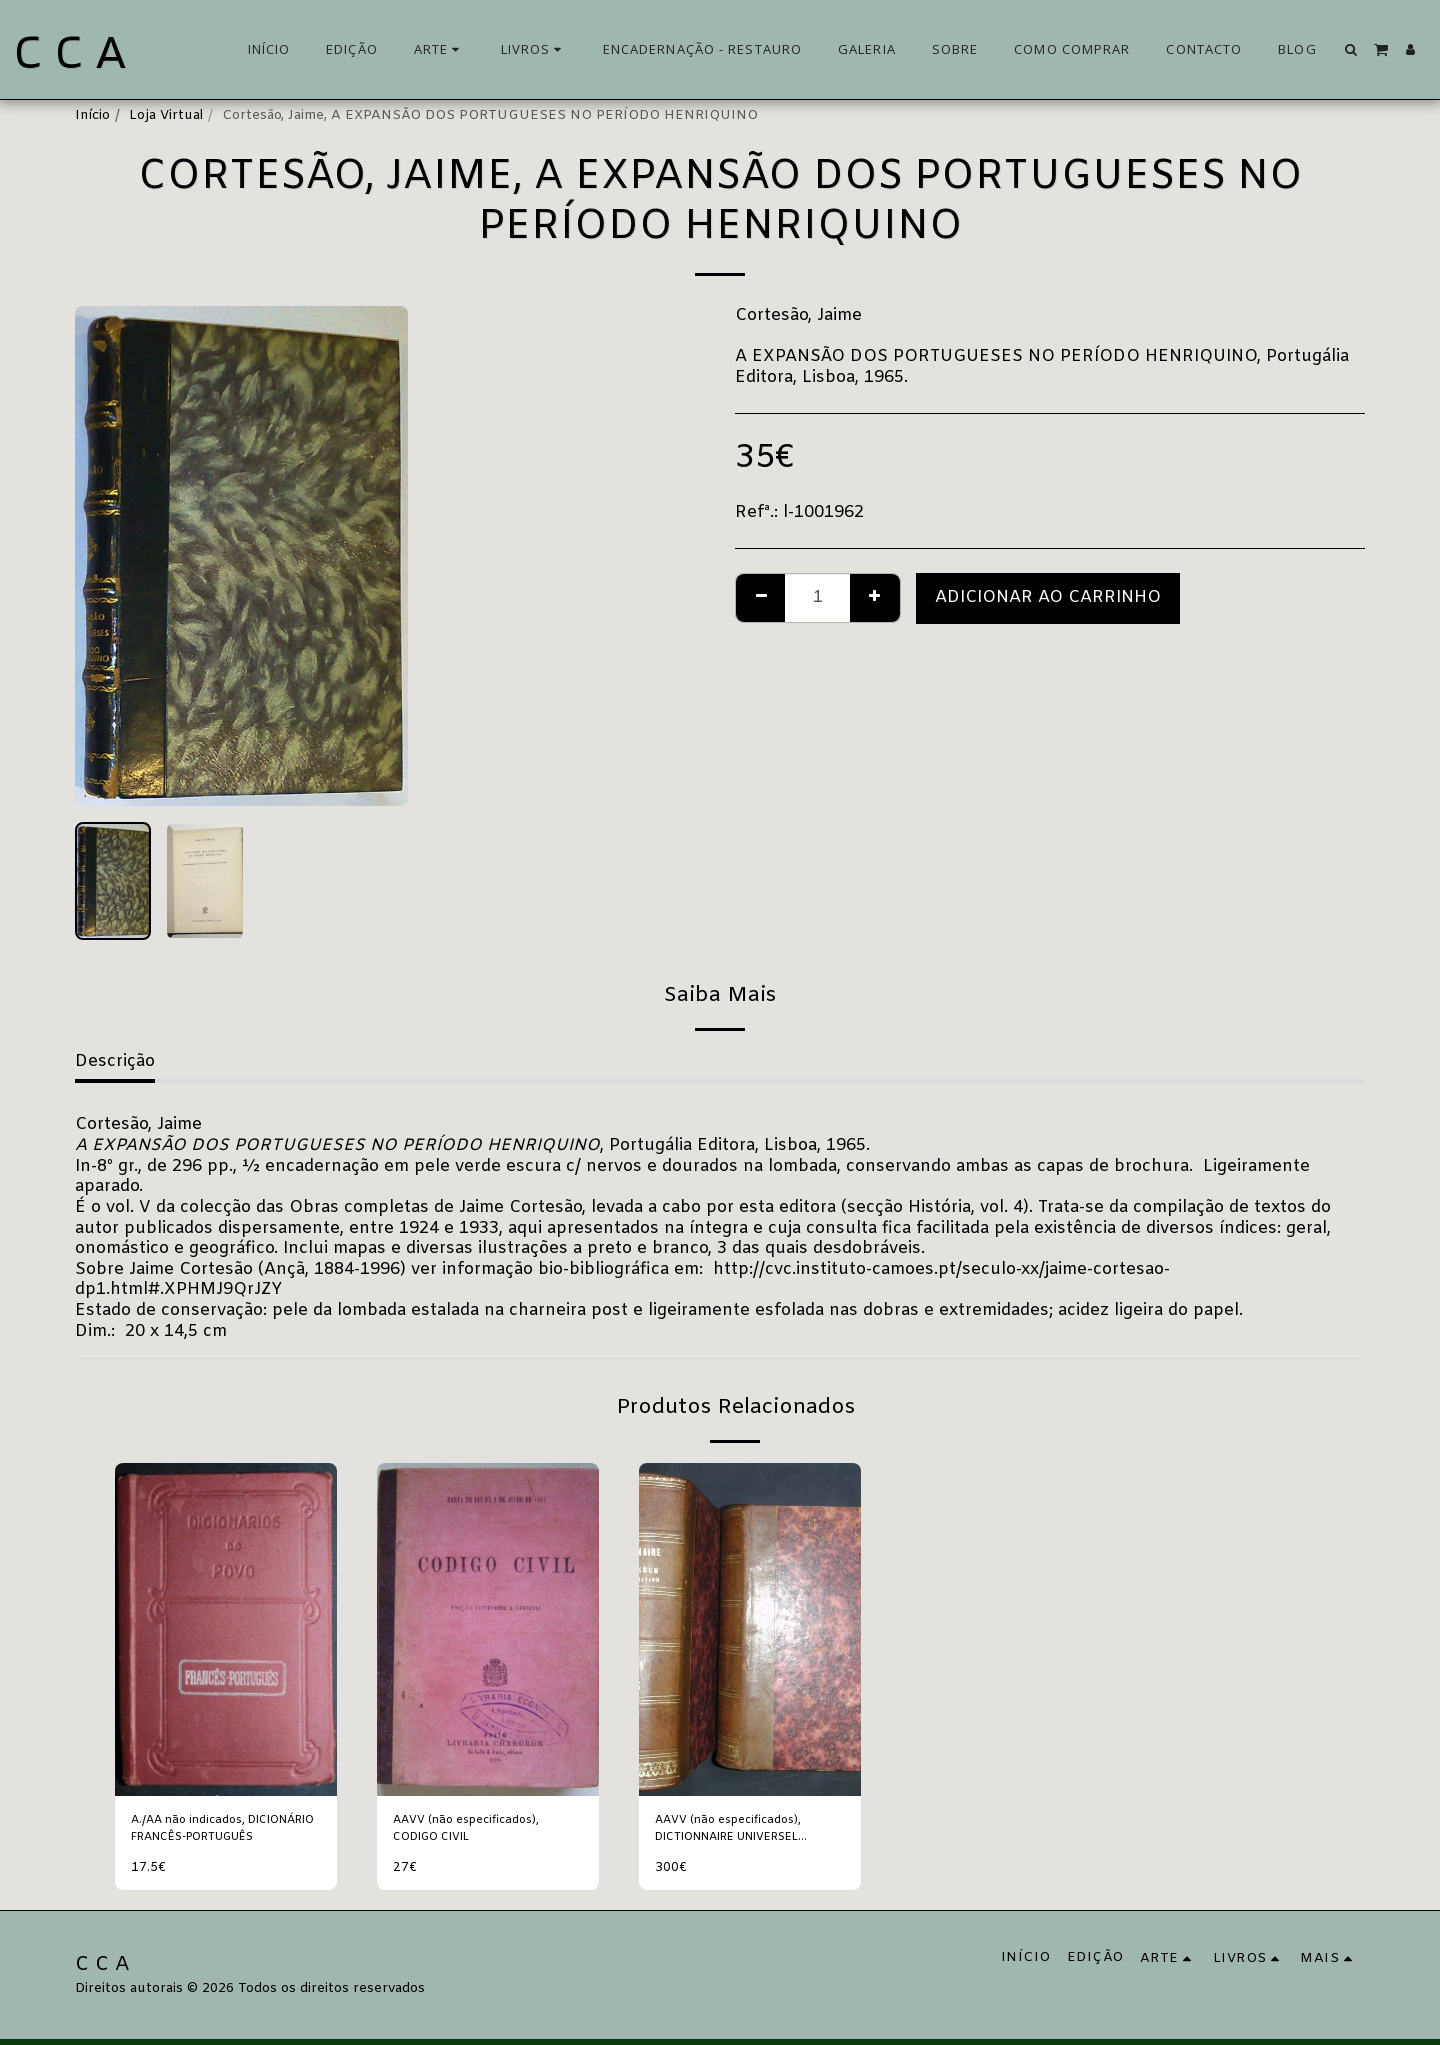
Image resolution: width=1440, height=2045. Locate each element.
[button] (1351, 49)
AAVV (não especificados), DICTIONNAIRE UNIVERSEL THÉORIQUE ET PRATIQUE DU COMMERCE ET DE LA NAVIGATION (749, 1832)
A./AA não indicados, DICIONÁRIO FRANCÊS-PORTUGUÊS (212, 1832)
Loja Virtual (166, 115)
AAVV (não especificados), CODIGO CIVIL (477, 1831)
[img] (226, 1629)
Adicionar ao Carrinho (1048, 598)
